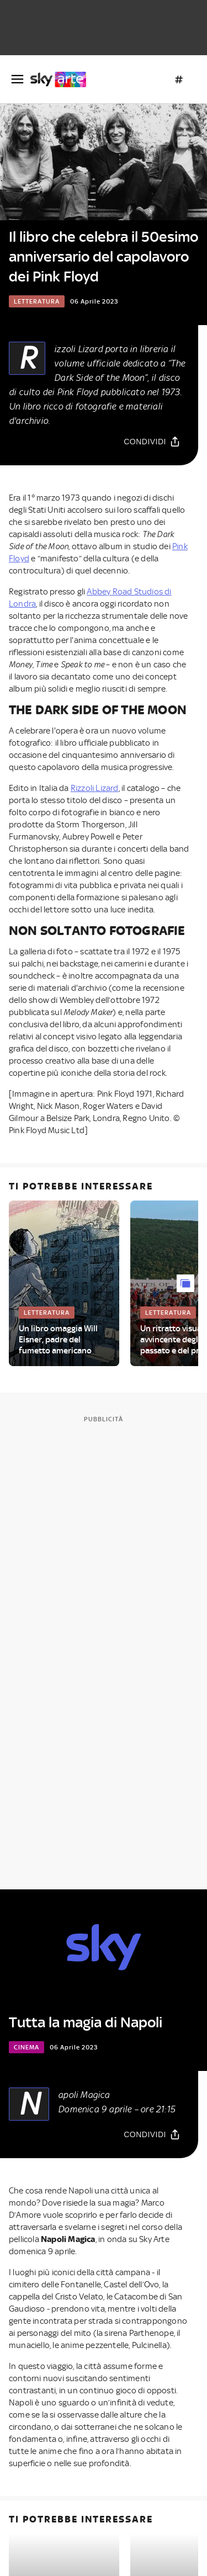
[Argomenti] (179, 79)
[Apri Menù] (17, 79)
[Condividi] (152, 442)
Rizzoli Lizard (95, 788)
